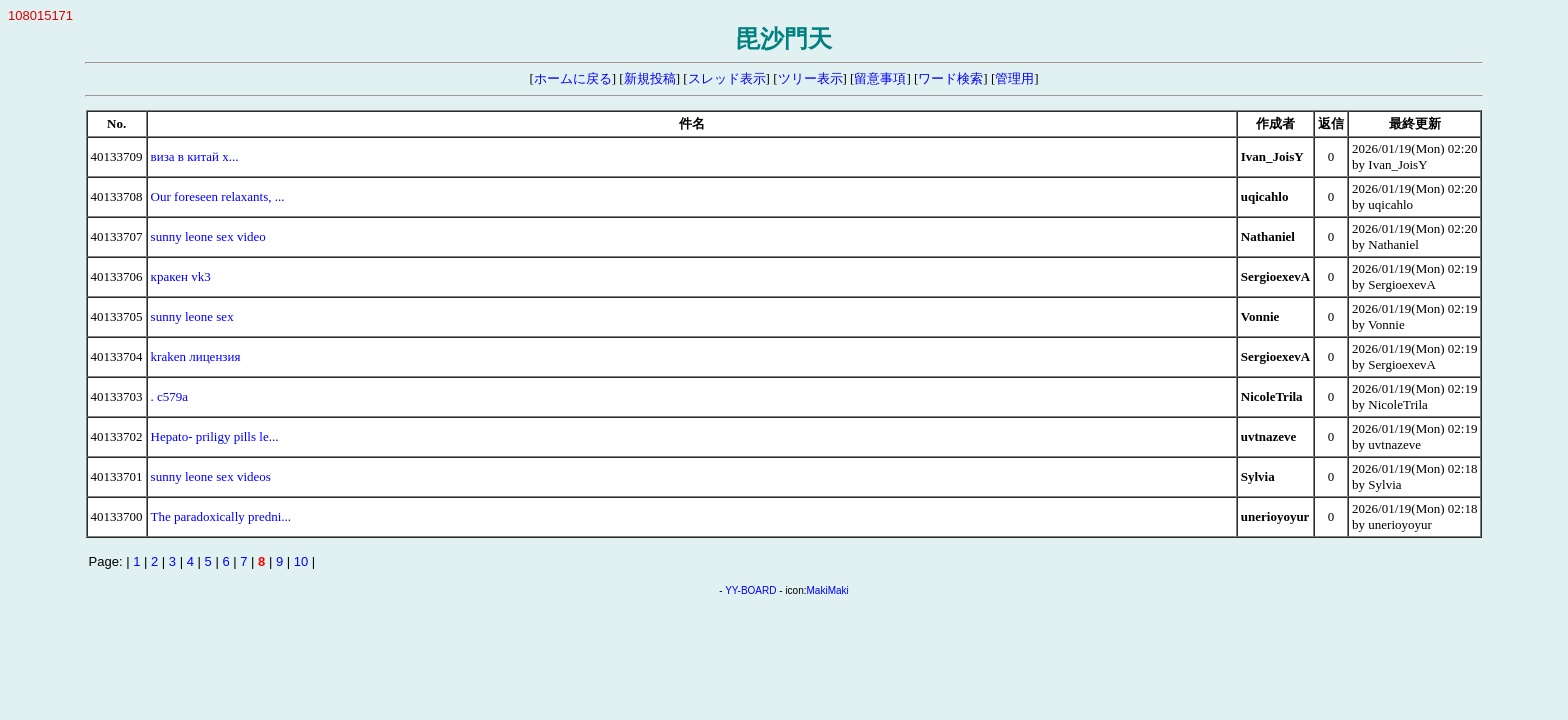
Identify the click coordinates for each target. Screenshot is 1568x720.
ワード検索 (950, 78)
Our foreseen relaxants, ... (218, 196)
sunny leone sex (192, 316)
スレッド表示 (727, 78)
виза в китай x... (195, 156)
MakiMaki (828, 590)
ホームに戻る (573, 78)
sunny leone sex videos (211, 476)
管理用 (1014, 78)
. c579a (170, 396)
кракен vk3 (181, 276)
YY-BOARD (750, 590)
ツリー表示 (810, 78)
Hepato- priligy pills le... (215, 436)
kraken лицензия (196, 356)
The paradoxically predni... (221, 516)
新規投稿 (650, 78)
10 (301, 561)
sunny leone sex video (208, 236)
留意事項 (880, 78)
